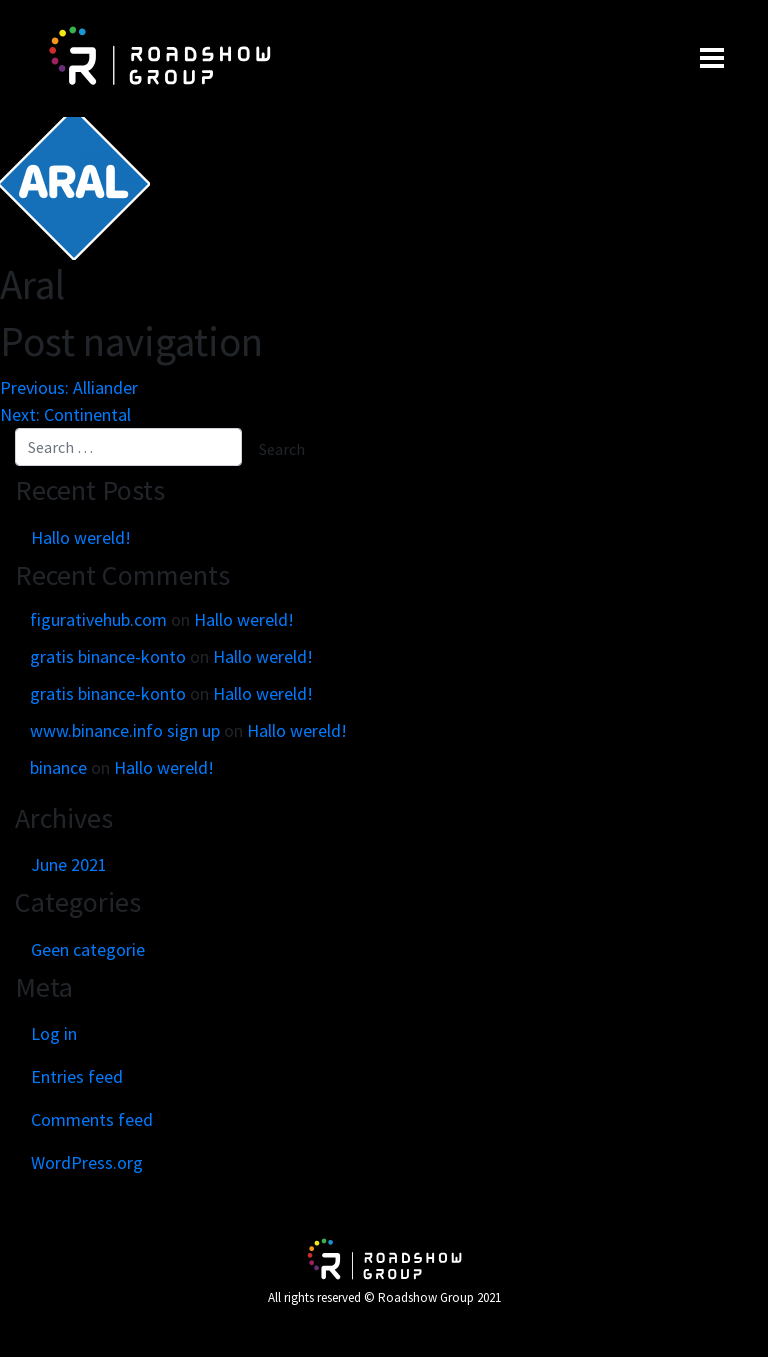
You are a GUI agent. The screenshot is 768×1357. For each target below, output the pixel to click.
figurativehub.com (98, 619)
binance (58, 767)
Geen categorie (88, 949)
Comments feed (92, 1119)
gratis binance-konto (108, 656)
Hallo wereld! (81, 537)
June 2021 (69, 864)
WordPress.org (87, 1162)
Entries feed (77, 1076)
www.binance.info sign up (125, 730)
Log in (54, 1033)
